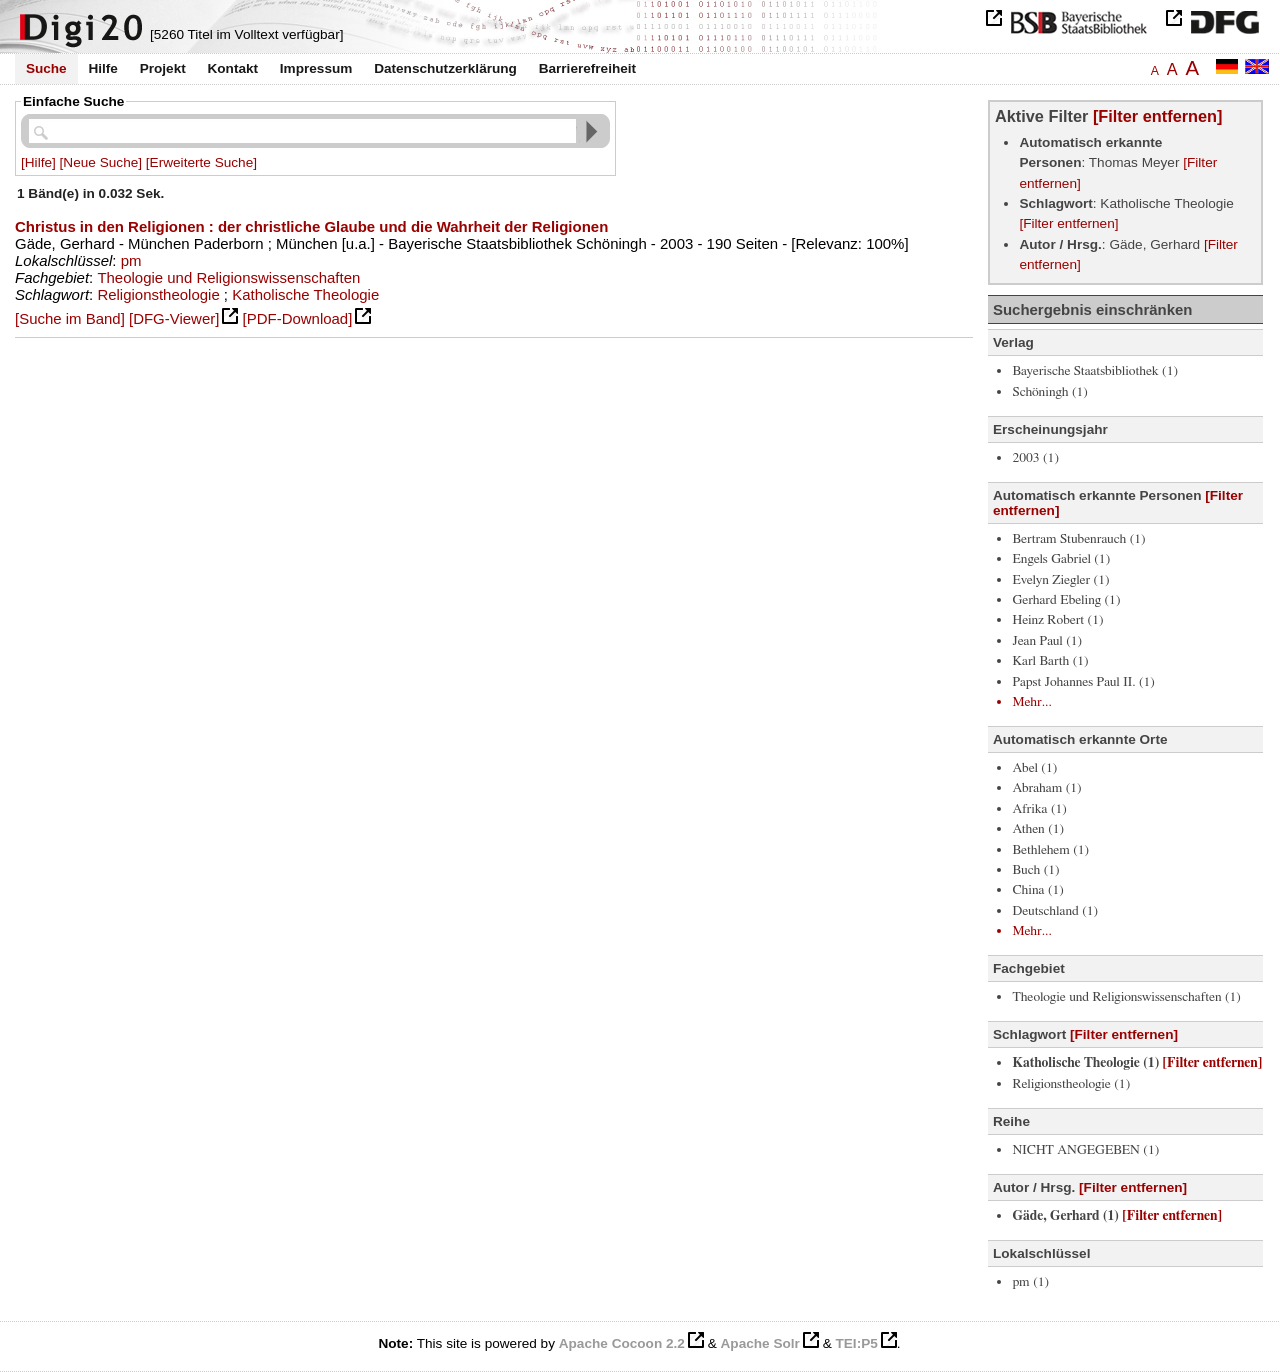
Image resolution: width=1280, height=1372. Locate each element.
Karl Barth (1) (1050, 661)
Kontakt (232, 68)
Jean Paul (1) (1047, 641)
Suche (46, 68)
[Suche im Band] (70, 318)
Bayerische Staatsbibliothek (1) (1095, 371)
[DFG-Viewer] (174, 318)
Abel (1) (1034, 768)
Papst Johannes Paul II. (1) (1083, 682)
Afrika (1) (1039, 809)
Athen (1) (1038, 829)
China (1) (1037, 890)
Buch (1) (1035, 870)
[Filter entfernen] (1158, 116)
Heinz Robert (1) (1057, 620)
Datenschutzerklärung (445, 68)
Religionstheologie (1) (1071, 1084)
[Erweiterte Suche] (201, 162)
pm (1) (1030, 1282)
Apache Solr (760, 1343)
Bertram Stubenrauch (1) (1078, 539)
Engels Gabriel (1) (1061, 559)
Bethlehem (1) (1050, 850)
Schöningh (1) (1049, 392)
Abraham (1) (1046, 788)
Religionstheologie (158, 294)
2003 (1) (1035, 458)
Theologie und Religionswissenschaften (228, 277)
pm (131, 260)
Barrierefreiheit (587, 68)
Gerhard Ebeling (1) (1066, 600)
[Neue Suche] (101, 162)
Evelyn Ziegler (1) (1060, 580)
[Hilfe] (38, 162)
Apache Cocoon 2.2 (622, 1343)
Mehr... (1031, 702)
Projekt (163, 68)
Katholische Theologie (305, 294)
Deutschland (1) (1055, 911)
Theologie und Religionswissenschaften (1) (1126, 997)
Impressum (316, 68)
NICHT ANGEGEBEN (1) (1085, 1150)
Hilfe (102, 68)
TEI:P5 (856, 1343)
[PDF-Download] (298, 318)
